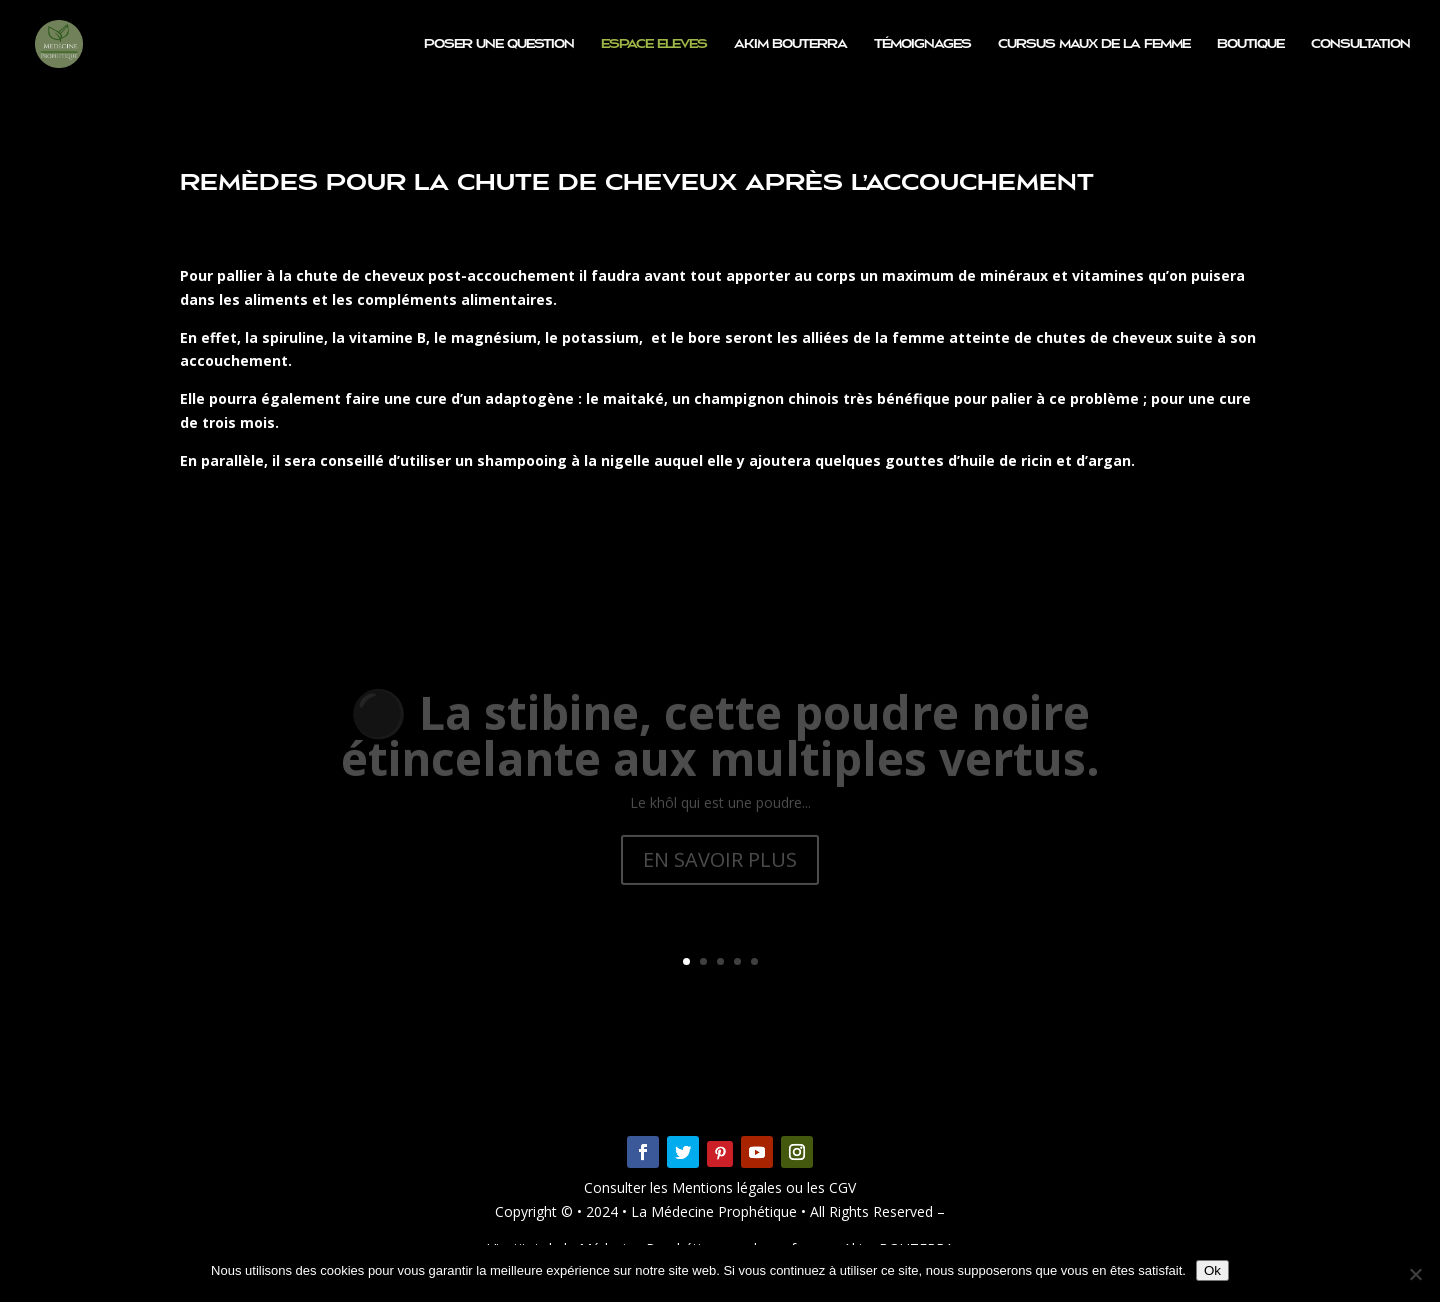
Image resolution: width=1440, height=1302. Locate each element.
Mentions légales (729, 1187)
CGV (840, 1187)
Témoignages (922, 44)
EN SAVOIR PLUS (720, 873)
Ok (1212, 1270)
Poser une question (499, 44)
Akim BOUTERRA (790, 44)
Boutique (1250, 44)
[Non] (1415, 1274)
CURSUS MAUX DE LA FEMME (1094, 44)
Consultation (1360, 44)
